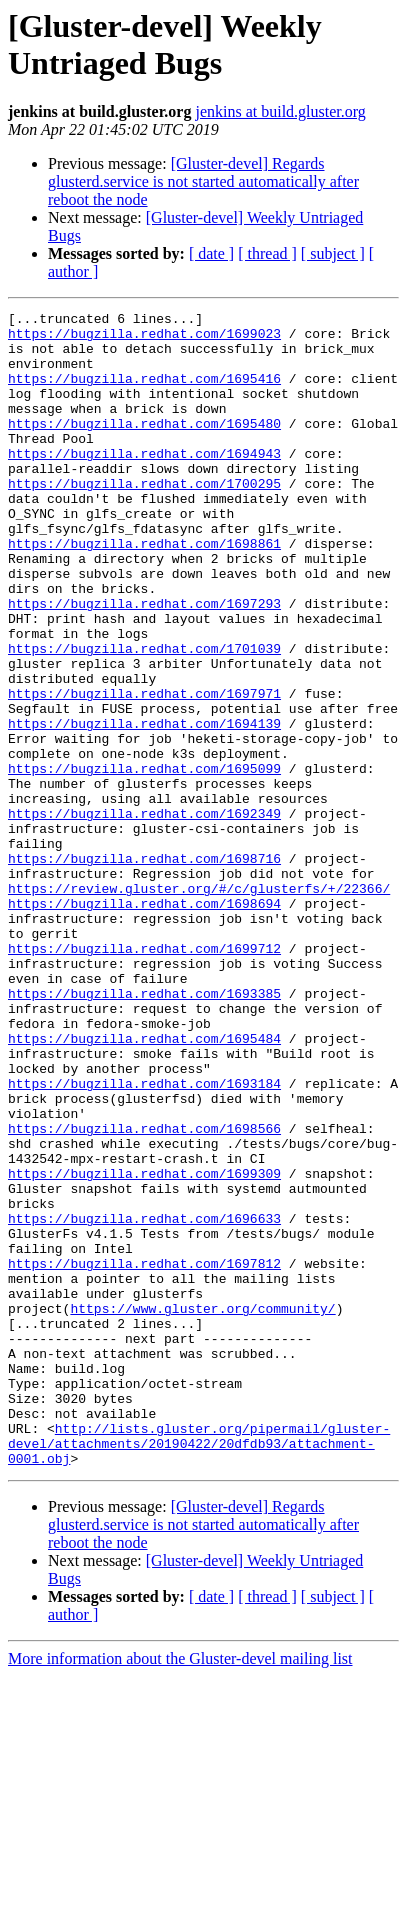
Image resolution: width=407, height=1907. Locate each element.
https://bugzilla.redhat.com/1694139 (144, 807)
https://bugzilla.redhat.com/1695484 (144, 1185)
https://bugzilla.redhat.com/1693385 (144, 1131)
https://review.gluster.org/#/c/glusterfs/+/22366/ (199, 1005)
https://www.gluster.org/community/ (202, 1509)
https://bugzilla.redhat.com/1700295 (144, 519)
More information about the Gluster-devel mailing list (180, 1889)
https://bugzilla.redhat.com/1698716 (144, 969)
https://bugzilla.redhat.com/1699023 (144, 339)
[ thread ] (267, 253)
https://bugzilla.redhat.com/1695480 (144, 447)
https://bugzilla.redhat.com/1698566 (144, 1293)
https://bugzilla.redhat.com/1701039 (144, 717)
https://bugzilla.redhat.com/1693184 (144, 1239)
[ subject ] (333, 253)
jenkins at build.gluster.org (280, 111)
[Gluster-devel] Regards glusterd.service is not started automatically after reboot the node (203, 181)
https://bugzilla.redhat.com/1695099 (144, 861)
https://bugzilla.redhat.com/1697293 (144, 663)
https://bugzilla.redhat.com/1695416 (144, 393)
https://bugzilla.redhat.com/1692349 (144, 915)
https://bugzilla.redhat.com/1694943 (144, 483)
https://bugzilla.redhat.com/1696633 (144, 1401)
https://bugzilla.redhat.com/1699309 (144, 1347)
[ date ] (211, 253)
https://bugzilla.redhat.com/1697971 (144, 771)
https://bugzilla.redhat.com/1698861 (144, 591)
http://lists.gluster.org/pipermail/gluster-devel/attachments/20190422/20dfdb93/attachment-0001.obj (199, 1671)
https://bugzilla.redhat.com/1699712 (144, 1077)
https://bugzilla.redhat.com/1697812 (144, 1455)
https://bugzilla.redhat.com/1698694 (144, 1023)
